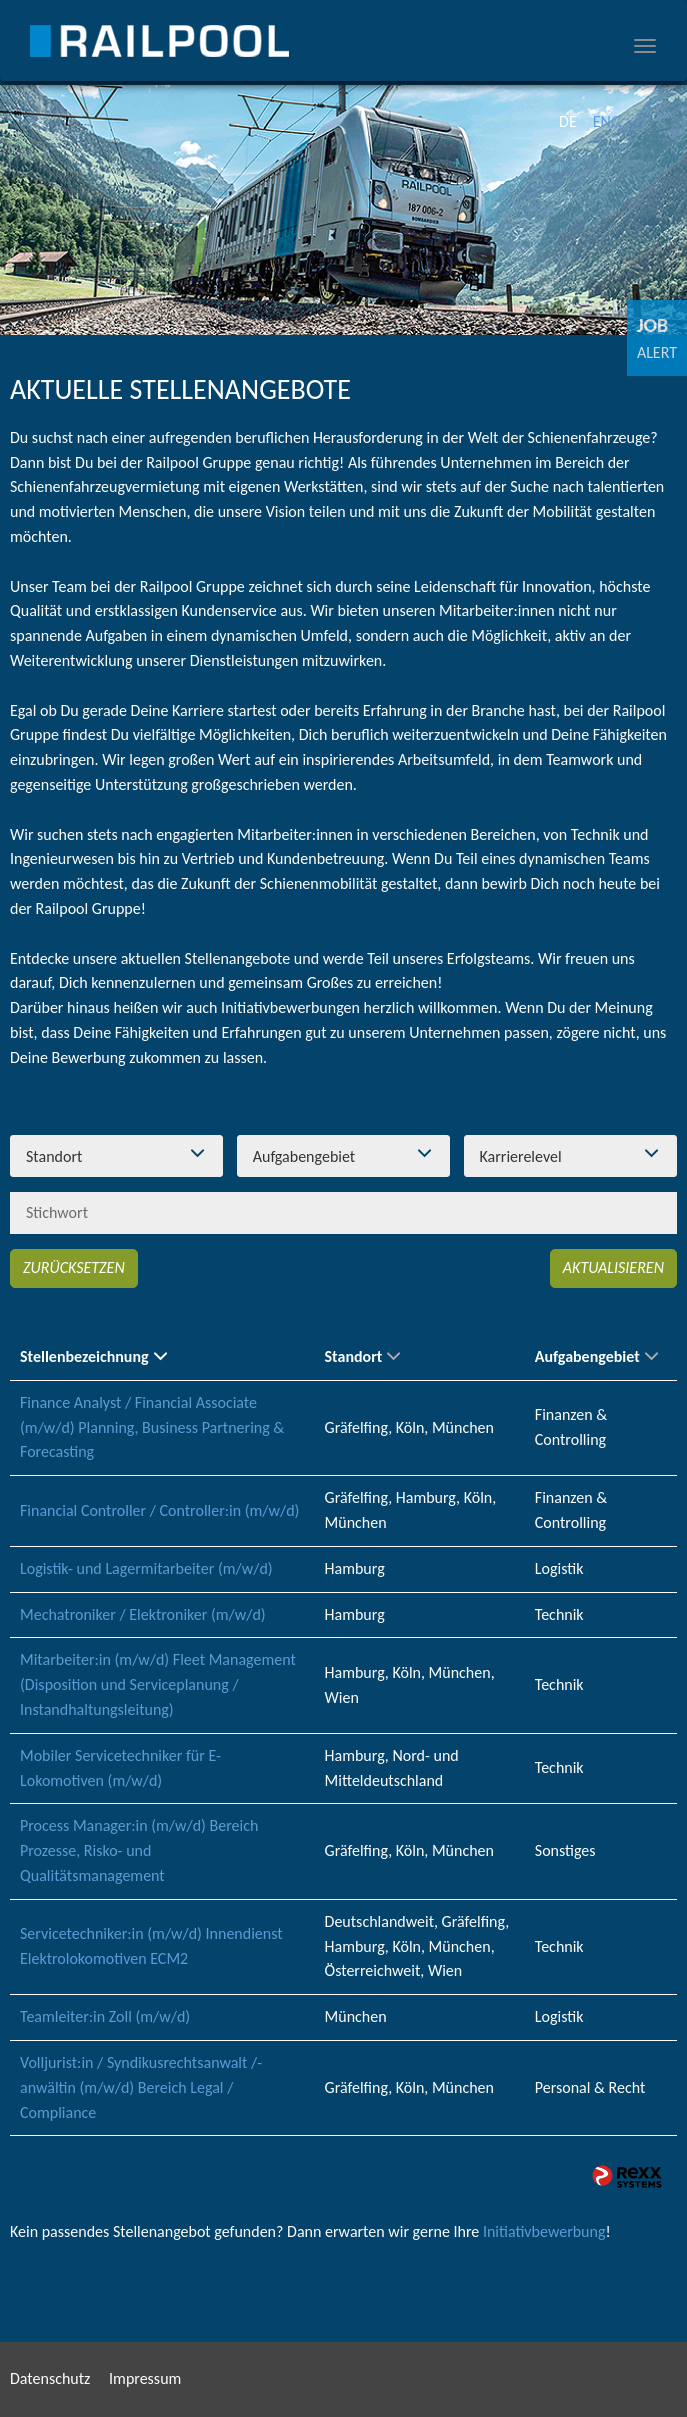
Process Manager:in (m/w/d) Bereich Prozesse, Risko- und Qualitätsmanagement (139, 1850)
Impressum (145, 2378)
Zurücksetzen (74, 1267)
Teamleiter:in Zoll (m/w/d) (105, 2016)
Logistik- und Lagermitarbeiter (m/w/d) (146, 1568)
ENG (607, 121)
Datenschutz (50, 2378)
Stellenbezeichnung (93, 1356)
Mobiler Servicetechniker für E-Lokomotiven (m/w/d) (120, 1768)
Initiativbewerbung (544, 2231)
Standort (363, 1356)
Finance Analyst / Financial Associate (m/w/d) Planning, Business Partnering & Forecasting (152, 1427)
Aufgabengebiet (596, 1356)
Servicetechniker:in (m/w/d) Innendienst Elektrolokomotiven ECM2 (151, 1946)
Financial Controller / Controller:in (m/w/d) (159, 1510)
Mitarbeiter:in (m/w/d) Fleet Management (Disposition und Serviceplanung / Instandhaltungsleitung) (158, 1684)
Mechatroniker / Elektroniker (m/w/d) (143, 1614)
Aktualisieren (613, 1267)
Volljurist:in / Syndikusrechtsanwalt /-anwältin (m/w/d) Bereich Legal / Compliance (141, 2087)
